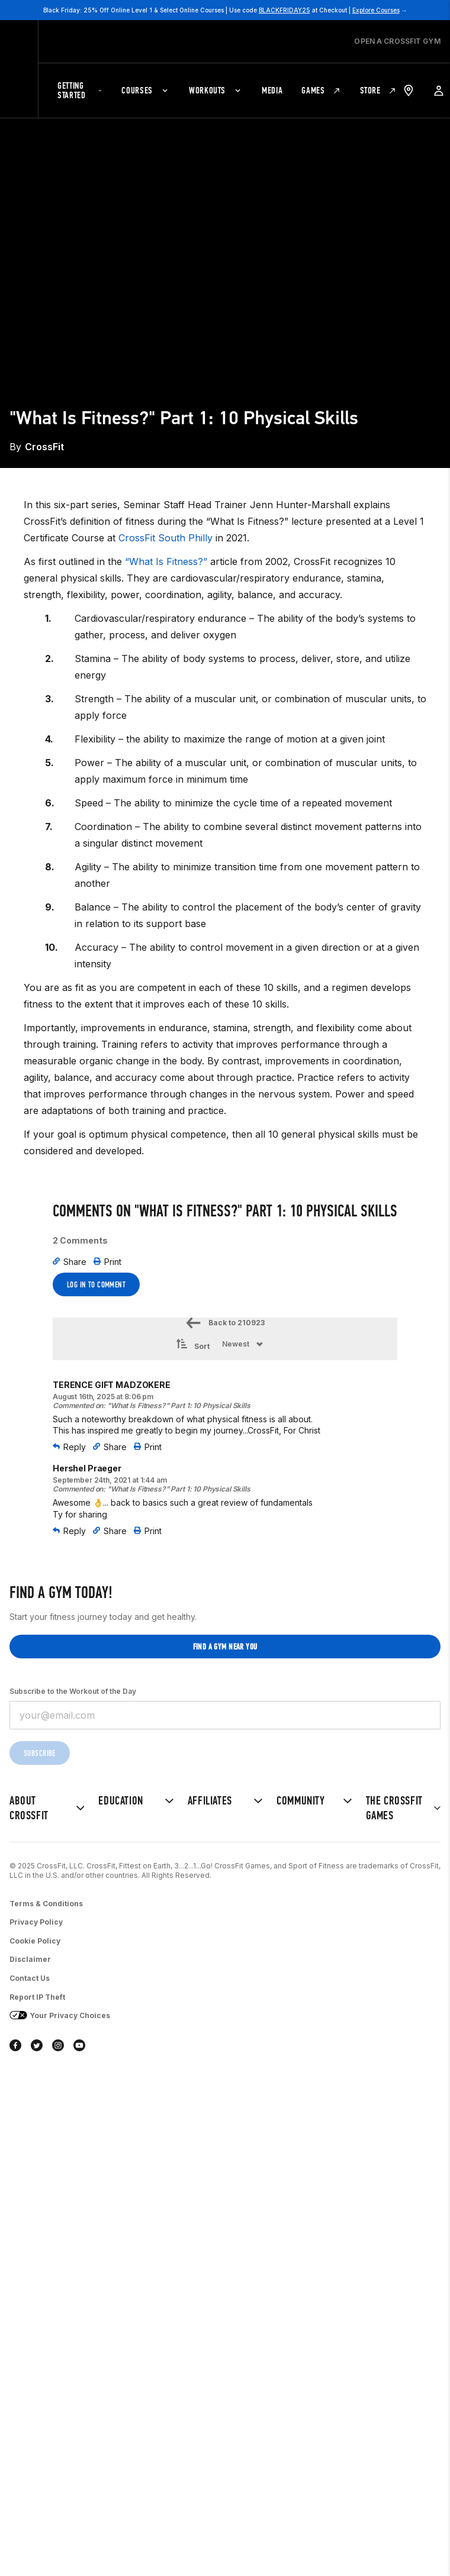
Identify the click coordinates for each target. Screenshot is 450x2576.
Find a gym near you (225, 1647)
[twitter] (37, 2045)
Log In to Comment (96, 1285)
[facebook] (15, 2045)
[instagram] (58, 2045)
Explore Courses (376, 10)
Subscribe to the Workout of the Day (72, 1691)
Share (69, 1262)
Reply (69, 1447)
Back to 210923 (225, 1323)
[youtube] (79, 2045)
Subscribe (40, 1753)
